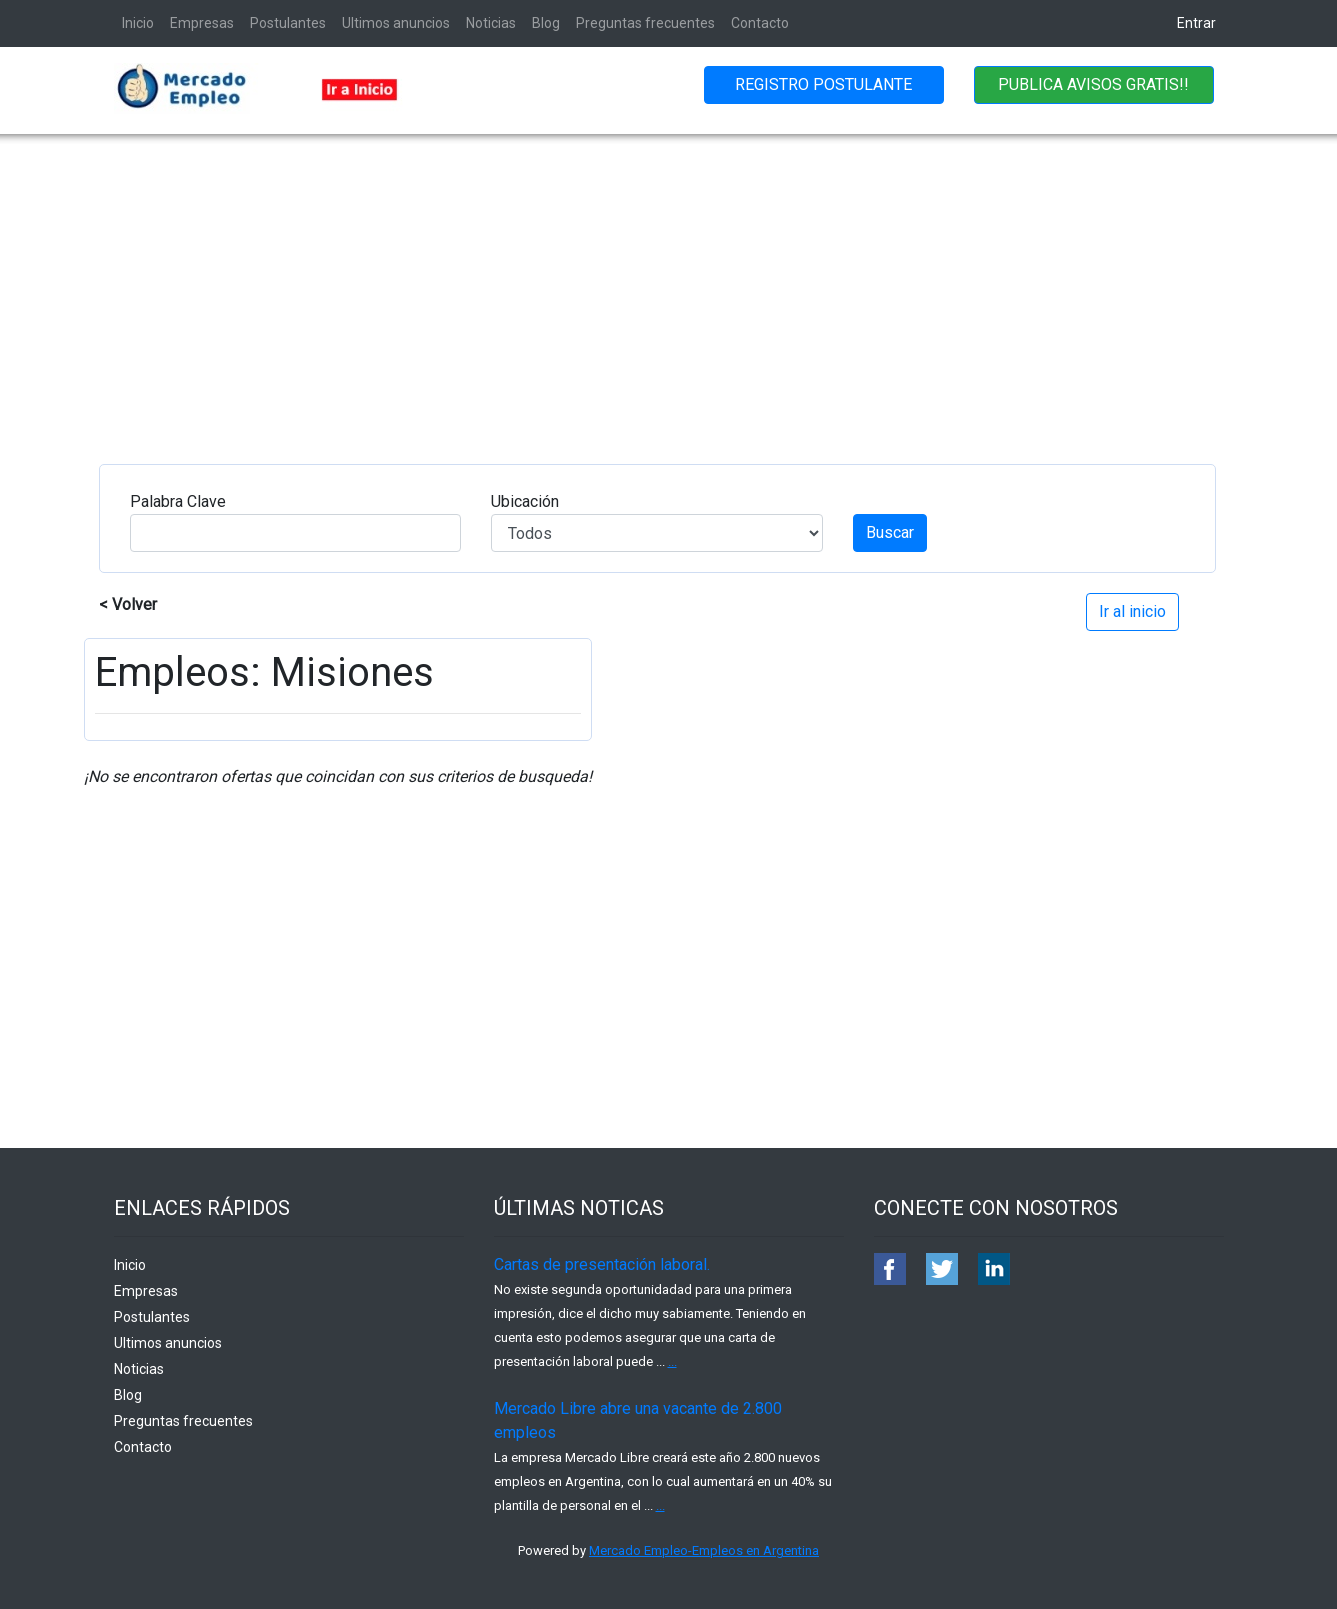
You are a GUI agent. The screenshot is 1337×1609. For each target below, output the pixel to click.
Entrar (1196, 23)
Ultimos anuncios (396, 23)
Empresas (202, 23)
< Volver (128, 604)
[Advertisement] (669, 284)
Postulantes (288, 23)
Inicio (138, 23)
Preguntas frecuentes (645, 23)
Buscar (890, 532)
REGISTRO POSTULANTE (823, 84)
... (672, 1361)
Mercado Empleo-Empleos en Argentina (704, 1550)
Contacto (760, 23)
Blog (546, 23)
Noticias (491, 23)
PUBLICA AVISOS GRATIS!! (1093, 84)
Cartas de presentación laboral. (602, 1264)
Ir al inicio (1132, 611)
